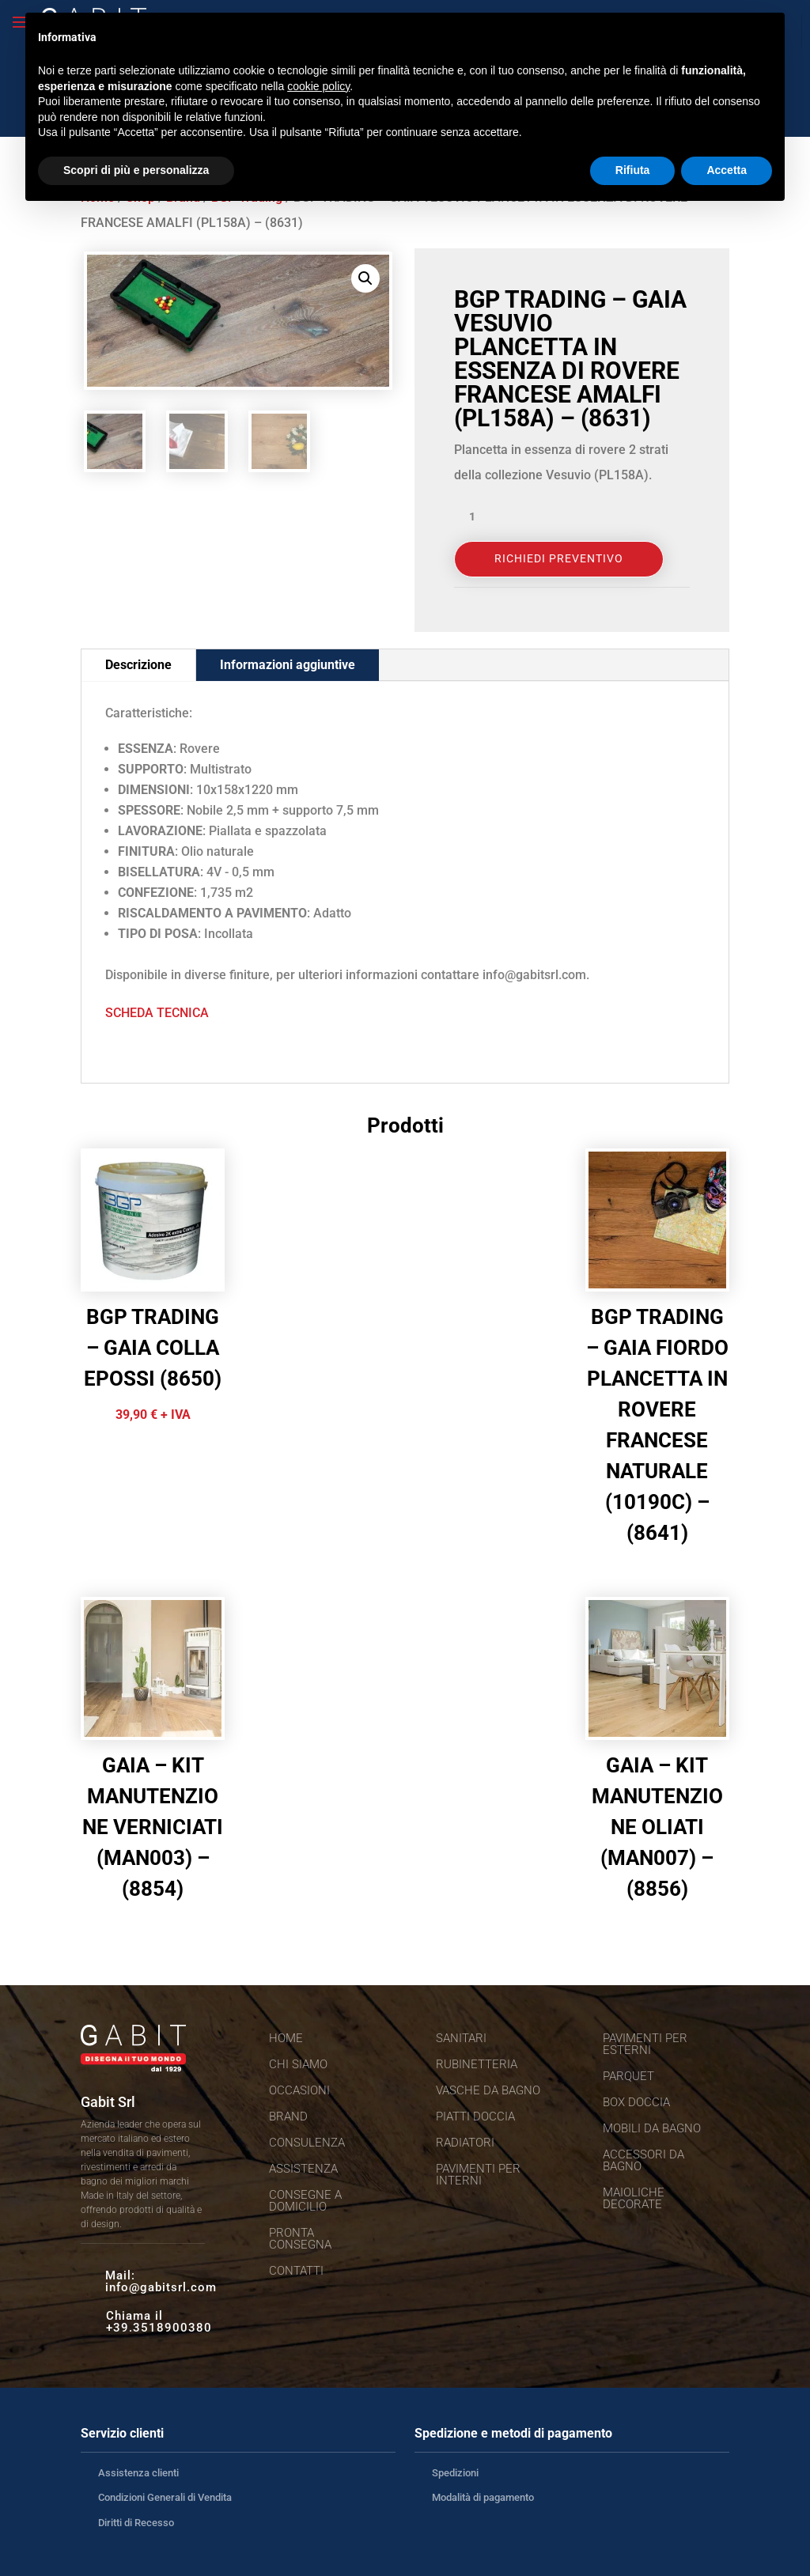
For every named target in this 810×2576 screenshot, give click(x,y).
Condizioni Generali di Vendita (165, 2497)
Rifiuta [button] (632, 170)
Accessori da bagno (643, 2160)
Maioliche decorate (633, 2198)
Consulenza (307, 2142)
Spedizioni (455, 2473)
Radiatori (465, 2142)
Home (286, 2038)
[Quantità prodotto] (478, 517)
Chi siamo (298, 2064)
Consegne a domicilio (305, 2201)
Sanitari (461, 2038)
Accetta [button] (726, 170)
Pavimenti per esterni (645, 2044)
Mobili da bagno (652, 2128)
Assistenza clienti (138, 2473)
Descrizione (138, 664)
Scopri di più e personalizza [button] (136, 170)
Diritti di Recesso (136, 2523)
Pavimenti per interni (478, 2175)
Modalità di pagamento (483, 2497)
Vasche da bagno (488, 2090)
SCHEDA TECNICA (157, 1012)
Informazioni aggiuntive (287, 664)
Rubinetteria (476, 2064)
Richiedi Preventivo (558, 558)
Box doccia (636, 2102)
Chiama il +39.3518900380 (159, 2322)
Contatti (296, 2271)
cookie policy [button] (318, 86)
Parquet (628, 2076)
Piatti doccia (475, 2116)
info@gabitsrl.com (161, 2287)
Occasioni (299, 2090)
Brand (288, 2116)
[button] (365, 278)
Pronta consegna (300, 2239)
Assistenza (303, 2169)
